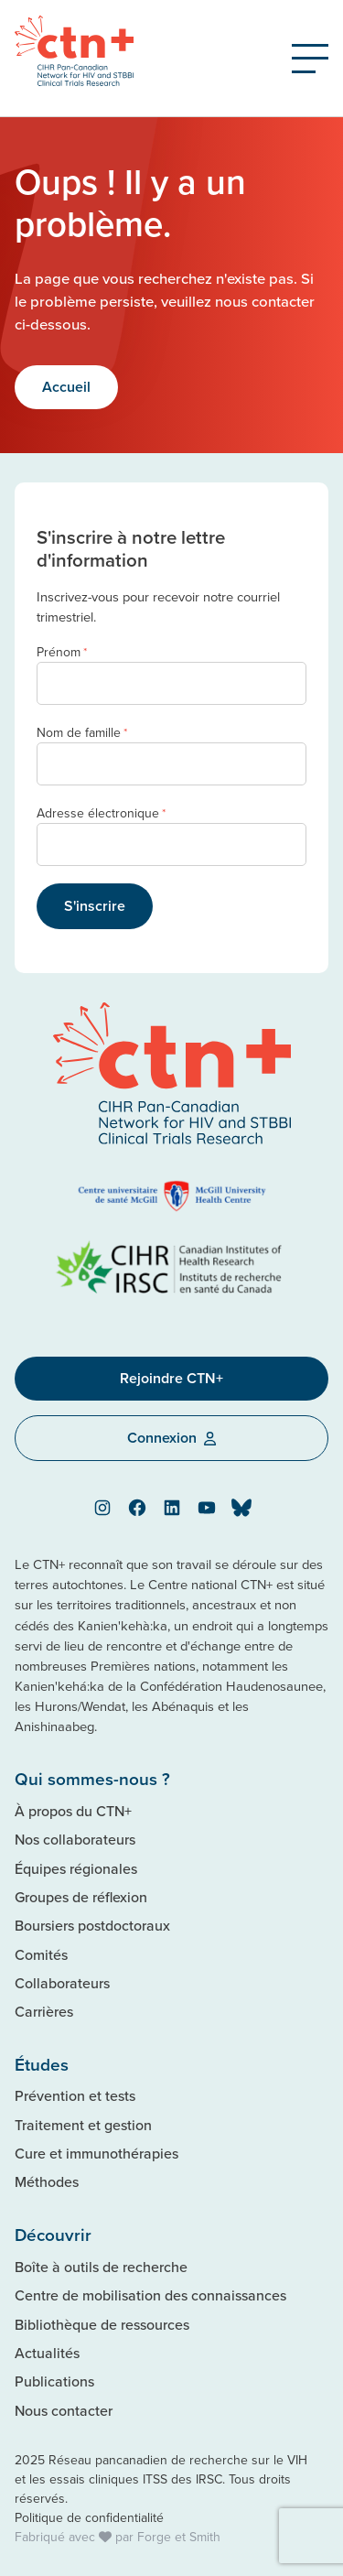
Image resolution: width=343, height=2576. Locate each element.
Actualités (47, 2353)
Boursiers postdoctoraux (92, 1925)
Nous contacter (64, 2410)
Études (42, 2064)
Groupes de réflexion (81, 1897)
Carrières (44, 2011)
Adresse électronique (101, 813)
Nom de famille (82, 732)
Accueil (66, 386)
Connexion (171, 1437)
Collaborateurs (62, 1983)
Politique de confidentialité (89, 2517)
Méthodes (47, 2181)
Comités (41, 1954)
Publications (54, 2381)
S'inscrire (94, 905)
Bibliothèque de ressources (102, 2324)
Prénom (62, 652)
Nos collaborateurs (75, 1839)
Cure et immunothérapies (96, 2153)
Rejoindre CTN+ (171, 1378)
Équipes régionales (76, 1868)
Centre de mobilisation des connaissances (150, 2295)
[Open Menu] (310, 58)
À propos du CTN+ (73, 1811)
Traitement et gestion (83, 2125)
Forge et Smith (178, 2536)
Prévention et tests (75, 2095)
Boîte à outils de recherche (101, 2267)
